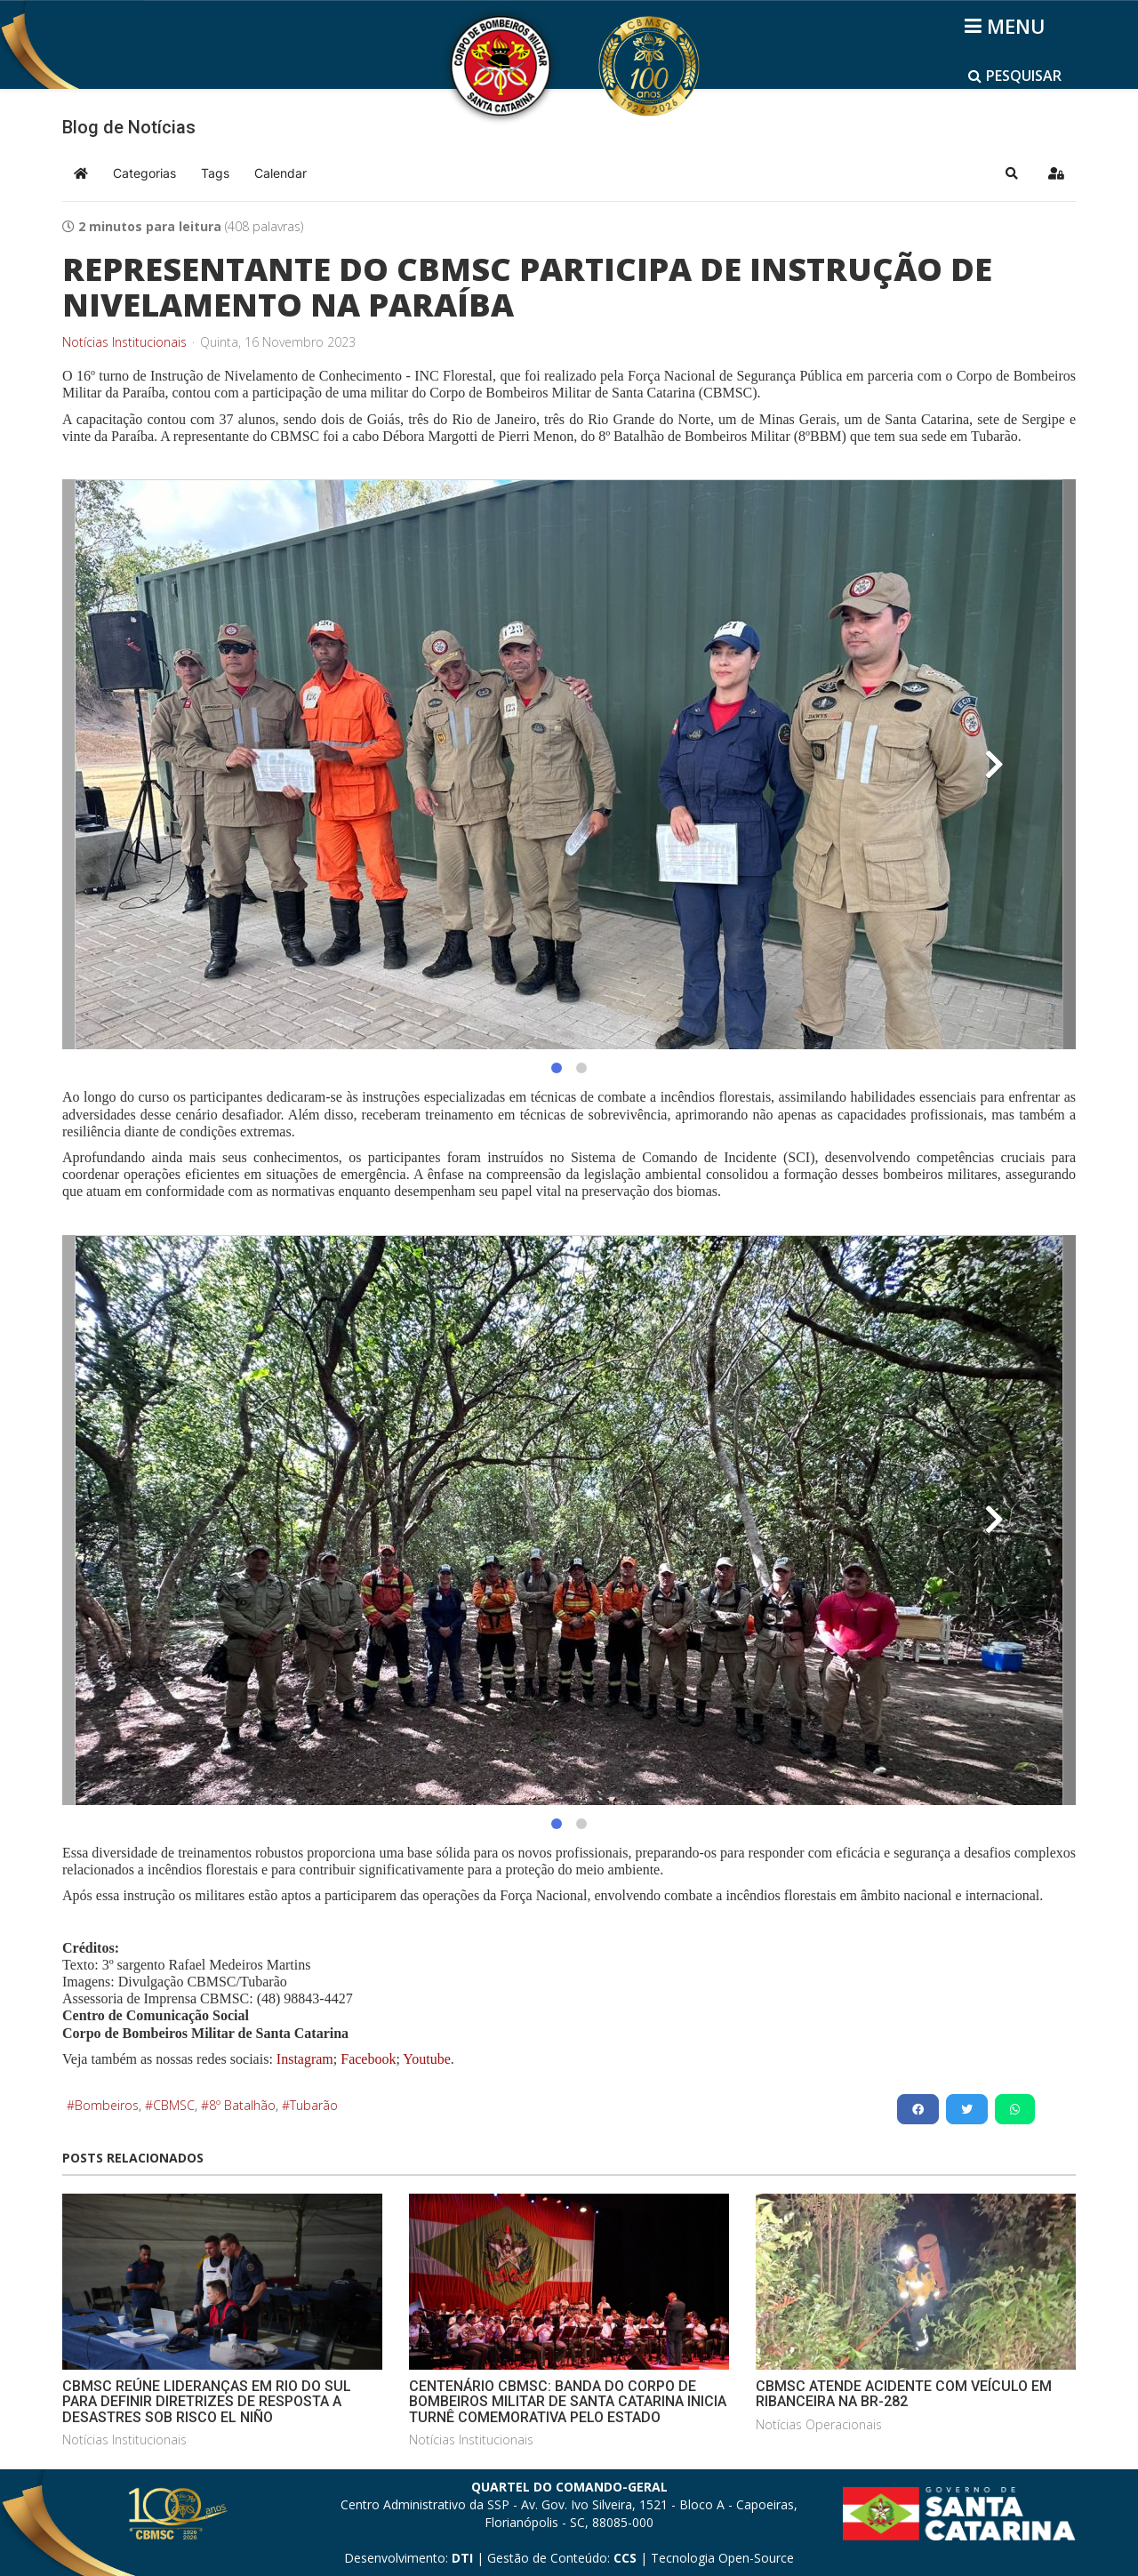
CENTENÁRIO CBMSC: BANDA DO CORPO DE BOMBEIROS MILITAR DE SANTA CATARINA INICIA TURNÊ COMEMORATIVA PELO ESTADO (567, 2402)
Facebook (368, 2058)
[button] (1012, 173)
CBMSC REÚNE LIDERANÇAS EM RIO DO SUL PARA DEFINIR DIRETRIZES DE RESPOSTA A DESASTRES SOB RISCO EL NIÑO (206, 2402)
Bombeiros (107, 2105)
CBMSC (174, 2105)
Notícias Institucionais (124, 342)
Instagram (304, 2058)
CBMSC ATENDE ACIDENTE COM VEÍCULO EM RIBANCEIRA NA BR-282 (904, 2394)
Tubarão (314, 2105)
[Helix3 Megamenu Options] (1008, 26)
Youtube (425, 2058)
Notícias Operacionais (819, 2424)
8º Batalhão (242, 2105)
